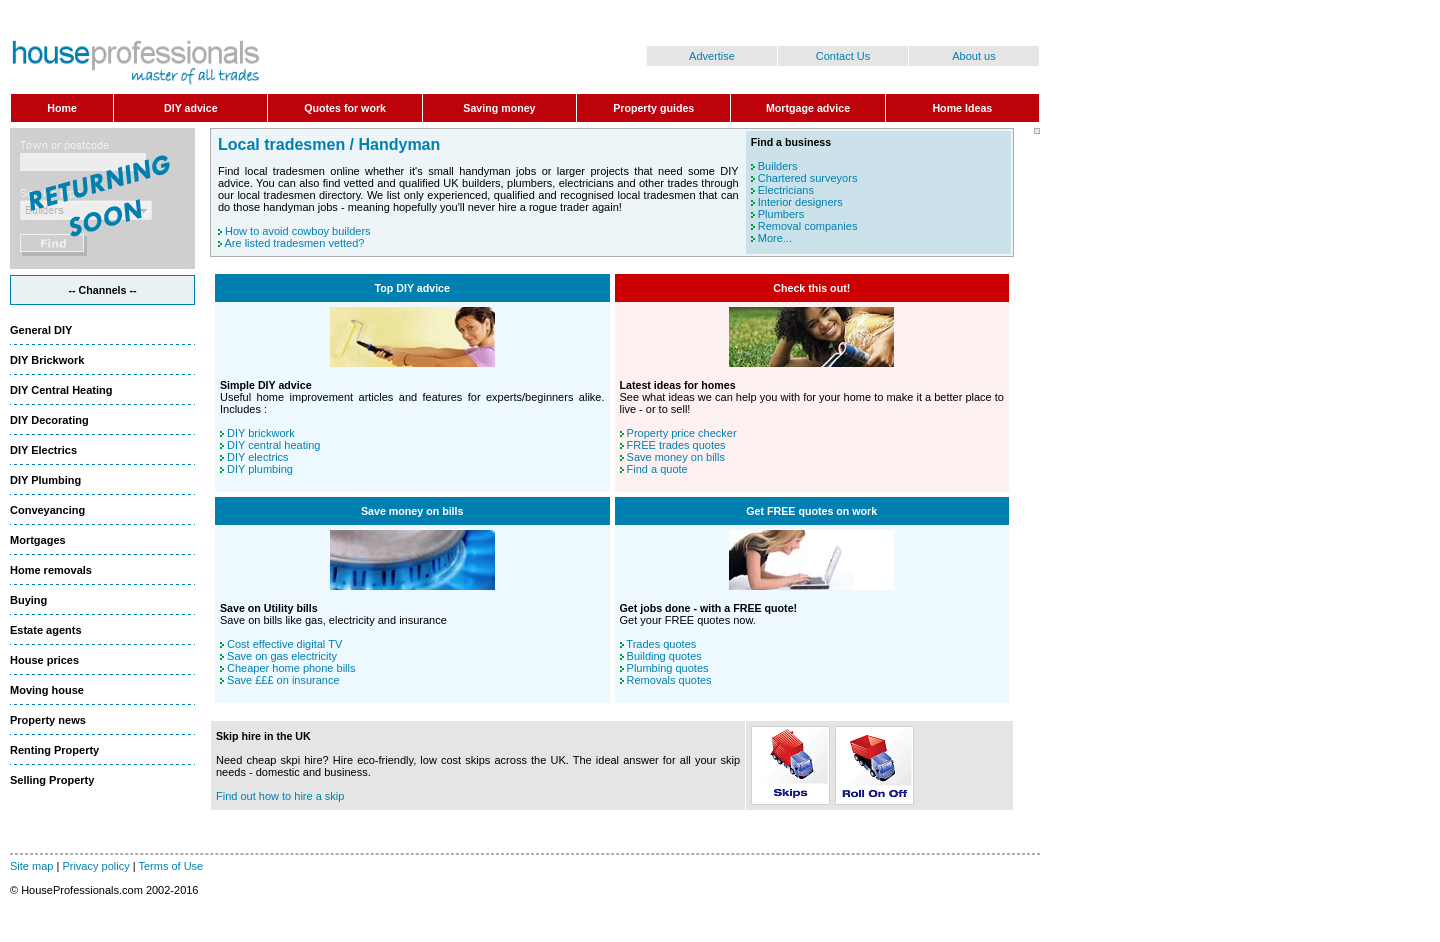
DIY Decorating (49, 420)
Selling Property (52, 780)
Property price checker (682, 433)
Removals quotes (669, 680)
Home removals (51, 570)
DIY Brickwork (47, 360)
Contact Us (843, 56)
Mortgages (38, 540)
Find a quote (657, 469)
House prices (44, 660)
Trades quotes (661, 644)
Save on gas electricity (282, 656)
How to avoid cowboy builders (298, 231)
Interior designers (800, 202)
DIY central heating (273, 445)
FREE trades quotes (676, 445)
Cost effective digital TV (284, 644)
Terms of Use (170, 866)
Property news (48, 720)
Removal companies (808, 226)
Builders (778, 166)
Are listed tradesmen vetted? (294, 243)
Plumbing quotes (668, 668)
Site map (31, 866)
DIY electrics (258, 457)
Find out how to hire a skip (280, 796)
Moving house (47, 690)
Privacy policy (95, 866)
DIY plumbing (260, 469)
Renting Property (54, 750)
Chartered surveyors (808, 178)
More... (775, 238)
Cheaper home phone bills (291, 668)
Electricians (786, 190)
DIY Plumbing (45, 480)
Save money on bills (676, 457)
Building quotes (664, 656)
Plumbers (781, 214)
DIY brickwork (261, 433)
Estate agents (46, 630)
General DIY (41, 330)
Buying (28, 600)
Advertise (712, 56)
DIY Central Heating (61, 390)
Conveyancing (47, 510)
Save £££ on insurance (283, 680)
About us (973, 56)
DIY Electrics (43, 450)
